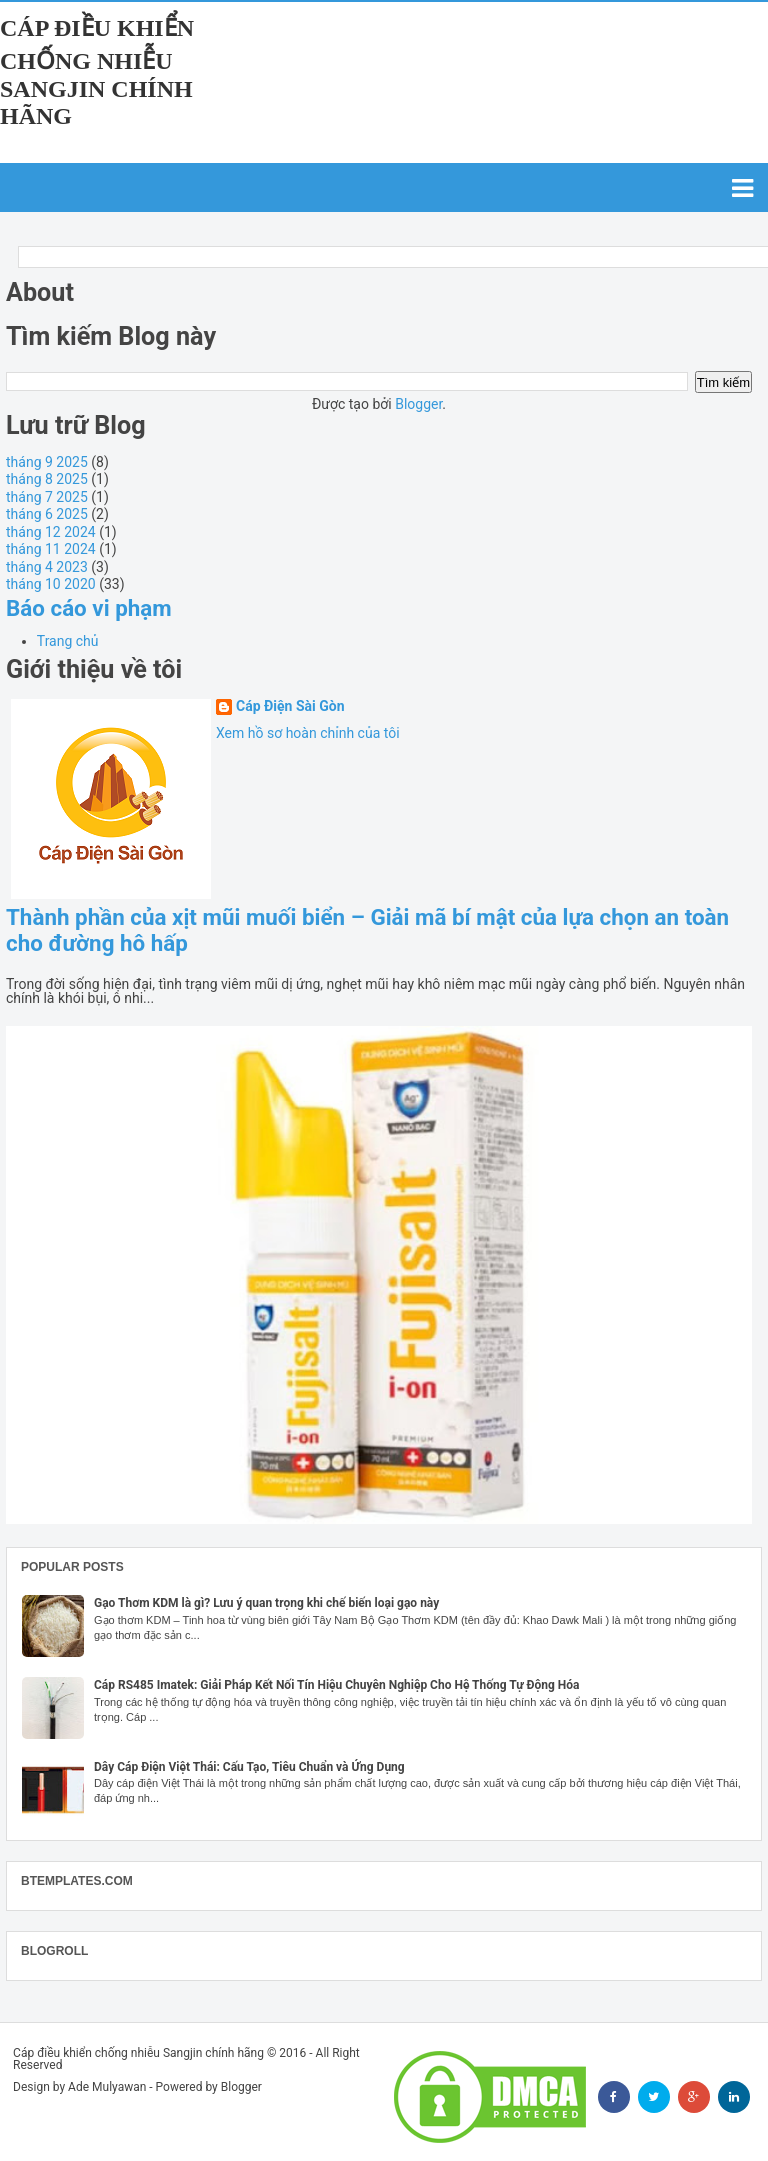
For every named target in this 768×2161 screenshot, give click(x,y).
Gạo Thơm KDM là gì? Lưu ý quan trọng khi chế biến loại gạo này (266, 1603)
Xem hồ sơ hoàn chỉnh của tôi (308, 733)
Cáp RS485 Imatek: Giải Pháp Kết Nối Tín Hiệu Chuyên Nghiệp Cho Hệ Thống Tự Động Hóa (337, 1685)
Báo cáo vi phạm (89, 608)
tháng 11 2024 (51, 549)
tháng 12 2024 (51, 532)
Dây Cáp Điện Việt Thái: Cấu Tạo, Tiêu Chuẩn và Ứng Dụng (249, 1767)
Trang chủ (68, 641)
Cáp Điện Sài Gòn (290, 706)
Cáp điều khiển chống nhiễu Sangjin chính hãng (97, 72)
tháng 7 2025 (47, 497)
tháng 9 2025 (47, 462)
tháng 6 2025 (47, 514)
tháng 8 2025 (47, 479)
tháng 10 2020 (51, 584)
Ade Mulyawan (107, 2087)
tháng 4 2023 (47, 567)
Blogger (418, 404)
